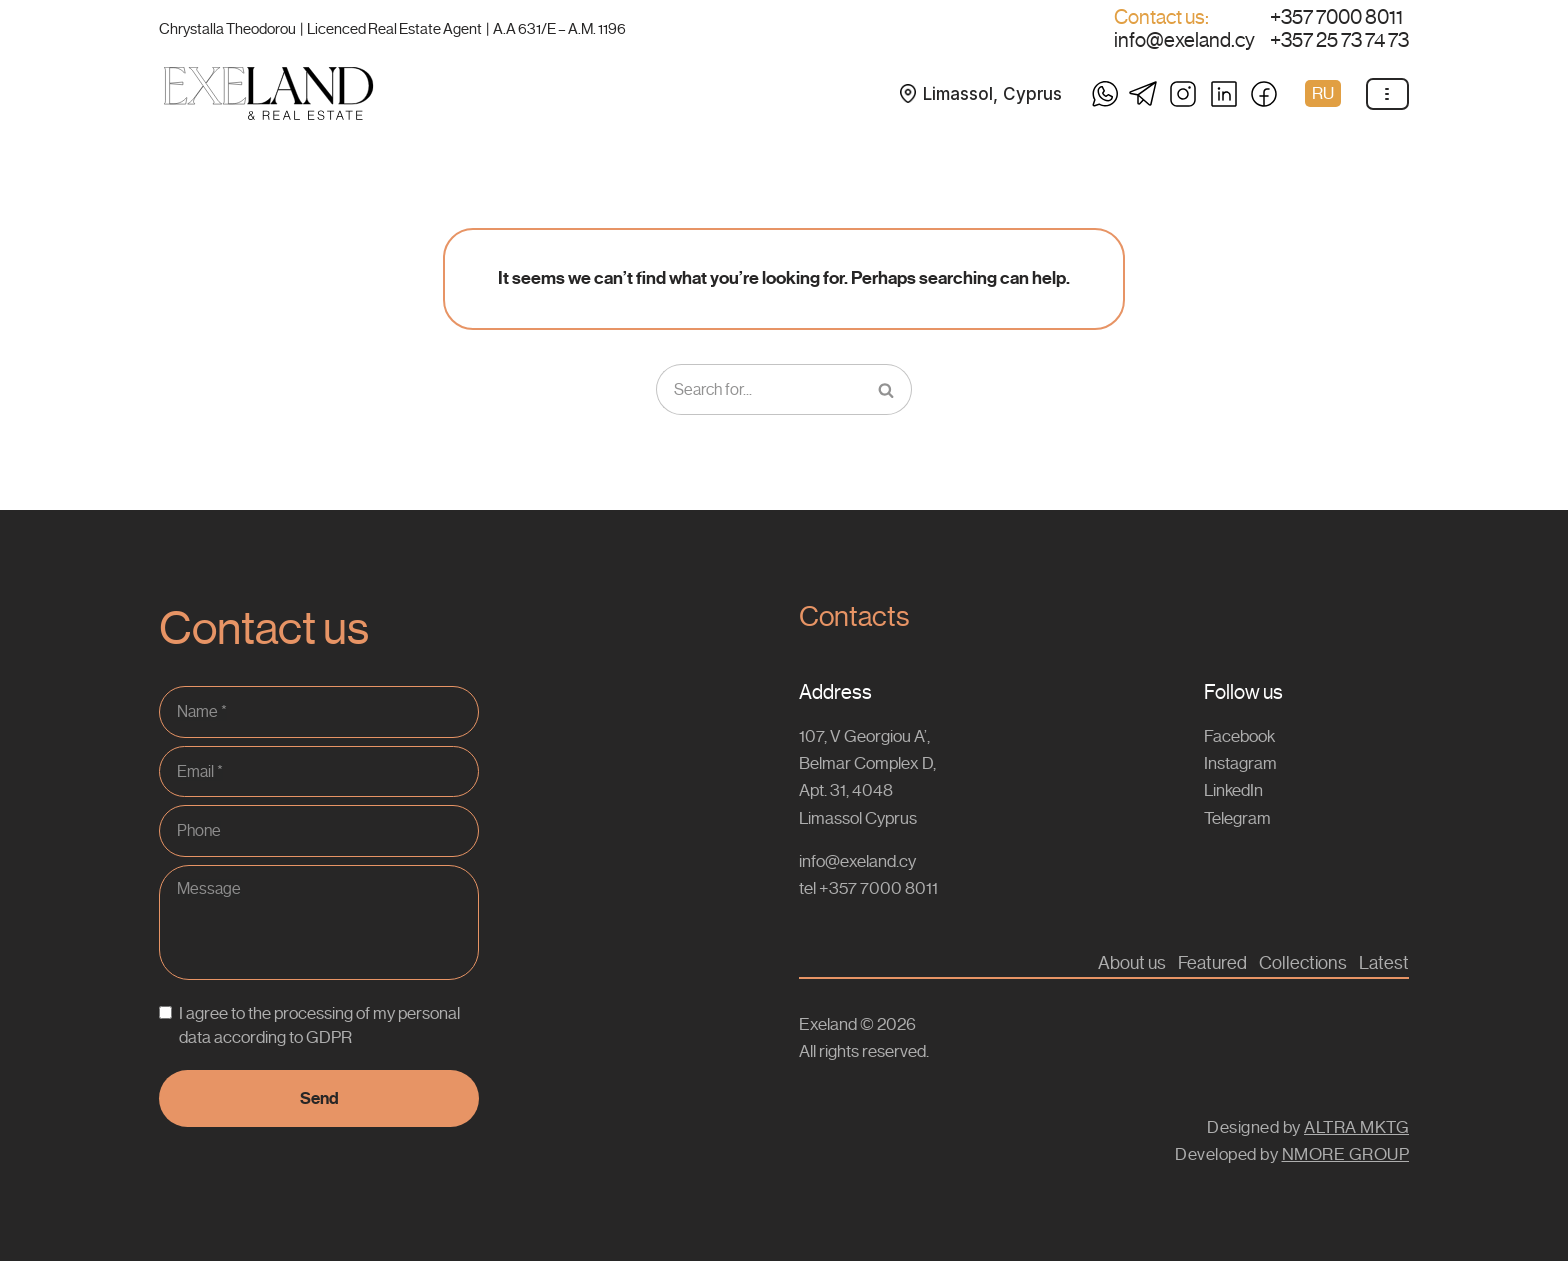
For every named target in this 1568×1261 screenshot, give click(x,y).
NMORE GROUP (1346, 1154)
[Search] (759, 390)
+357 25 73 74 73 (1339, 41)
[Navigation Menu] (1387, 94)
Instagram (1240, 763)
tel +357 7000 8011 (868, 888)
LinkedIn (1233, 790)
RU (1323, 93)
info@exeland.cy (1184, 41)
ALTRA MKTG (1356, 1127)
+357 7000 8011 (1336, 18)
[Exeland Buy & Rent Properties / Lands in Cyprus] (269, 93)
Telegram (1237, 818)
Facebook (1239, 736)
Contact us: (1161, 18)
